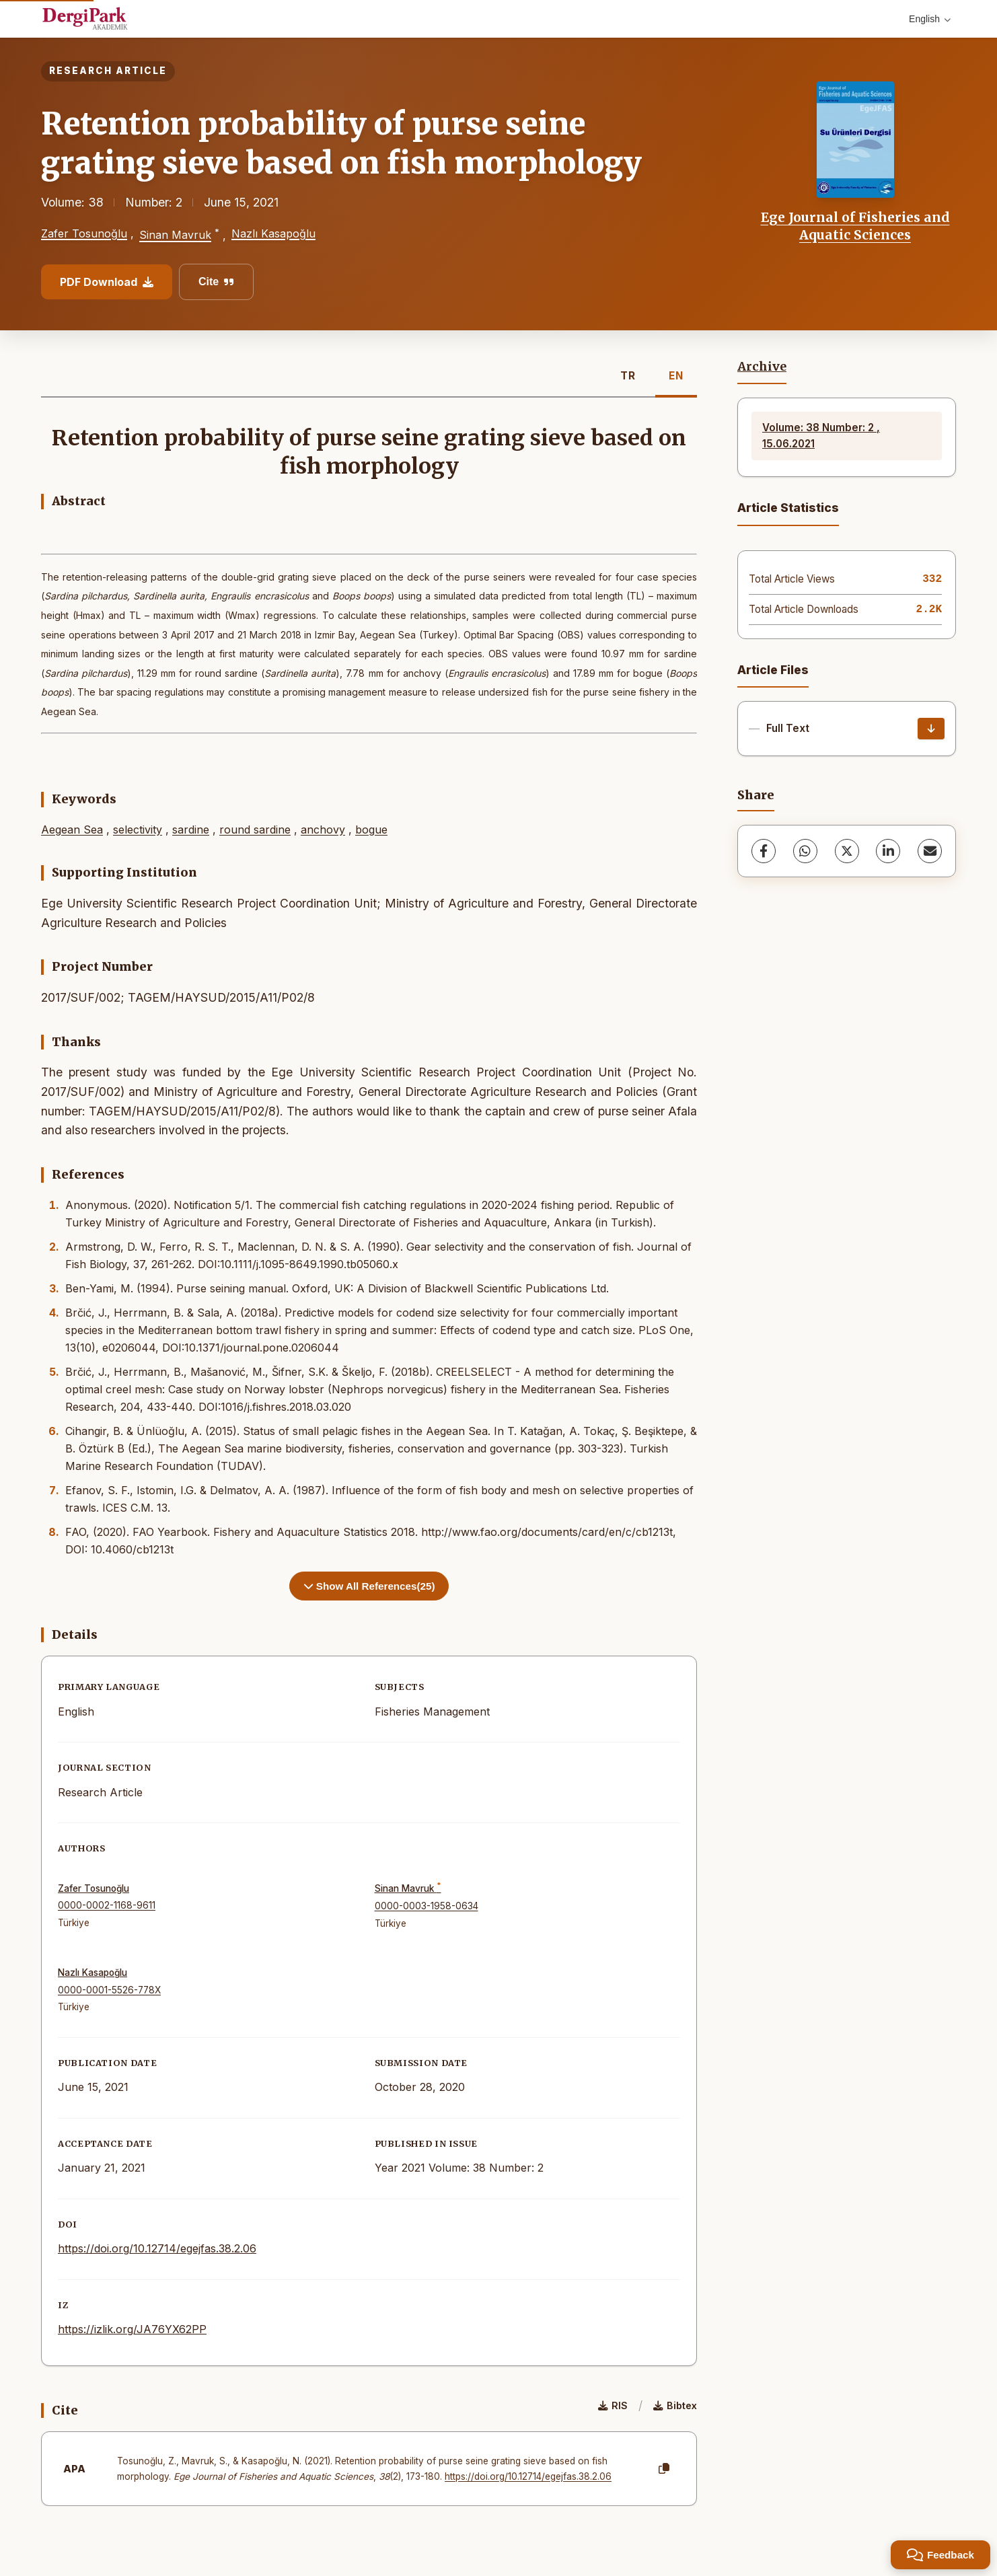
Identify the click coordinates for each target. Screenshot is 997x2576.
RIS (613, 2405)
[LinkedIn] (888, 851)
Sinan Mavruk (175, 235)
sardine (190, 829)
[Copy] (664, 2469)
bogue (371, 829)
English (930, 18)
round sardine (255, 829)
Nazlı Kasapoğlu (273, 233)
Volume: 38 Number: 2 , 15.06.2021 (821, 435)
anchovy (323, 829)
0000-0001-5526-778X (109, 1990)
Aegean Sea (72, 829)
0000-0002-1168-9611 (106, 1905)
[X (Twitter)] (847, 851)
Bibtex (675, 2405)
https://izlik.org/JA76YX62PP (132, 2329)
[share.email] (930, 851)
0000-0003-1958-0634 (426, 1906)
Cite (216, 281)
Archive (761, 366)
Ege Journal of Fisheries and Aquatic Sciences (855, 226)
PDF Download (106, 282)
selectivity (137, 829)
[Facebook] (763, 851)
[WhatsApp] (805, 851)
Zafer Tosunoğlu (84, 233)
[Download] (931, 728)
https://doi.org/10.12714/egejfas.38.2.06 (157, 2248)
